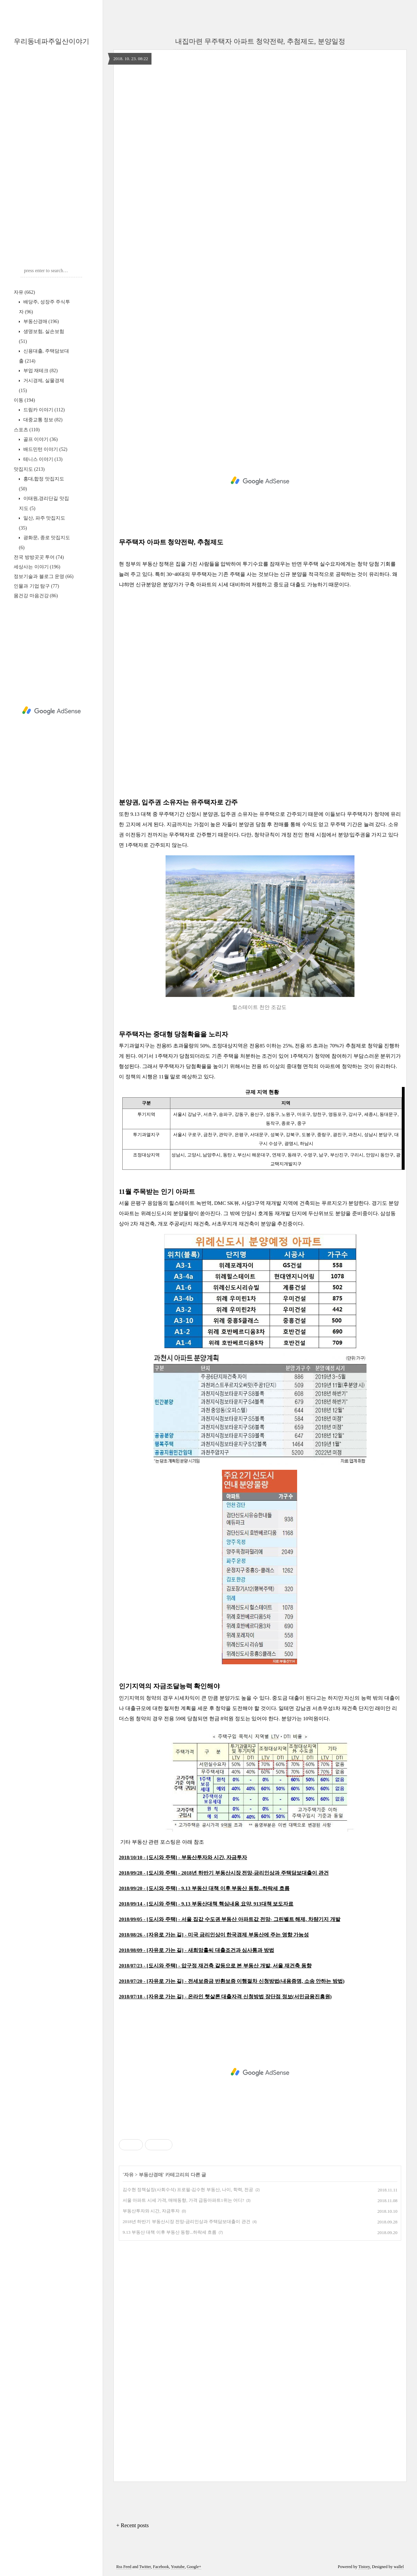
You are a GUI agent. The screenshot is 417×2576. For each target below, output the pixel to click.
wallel (399, 2566)
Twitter (145, 2566)
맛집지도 (29, 469)
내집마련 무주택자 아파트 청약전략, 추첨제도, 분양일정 (260, 41)
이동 (24, 400)
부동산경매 (40, 321)
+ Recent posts (132, 2525)
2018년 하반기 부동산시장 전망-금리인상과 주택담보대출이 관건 (186, 2221)
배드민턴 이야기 (44, 449)
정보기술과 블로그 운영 (44, 576)
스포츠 (27, 429)
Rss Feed (124, 2566)
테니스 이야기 (42, 459)
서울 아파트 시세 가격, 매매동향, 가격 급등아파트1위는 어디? (183, 2200)
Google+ (194, 2566)
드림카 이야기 (43, 409)
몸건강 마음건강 (36, 595)
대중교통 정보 (42, 419)
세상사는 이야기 (37, 566)
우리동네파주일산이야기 (51, 41)
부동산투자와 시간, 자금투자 (151, 2210)
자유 (24, 292)
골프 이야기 (40, 439)
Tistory (364, 2566)
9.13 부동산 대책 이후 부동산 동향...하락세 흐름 (169, 2232)
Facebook (161, 2566)
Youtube (178, 2566)
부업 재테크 (40, 370)
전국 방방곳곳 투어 (39, 557)
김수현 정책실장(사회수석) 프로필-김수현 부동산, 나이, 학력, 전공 (188, 2189)
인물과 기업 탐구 (36, 586)
